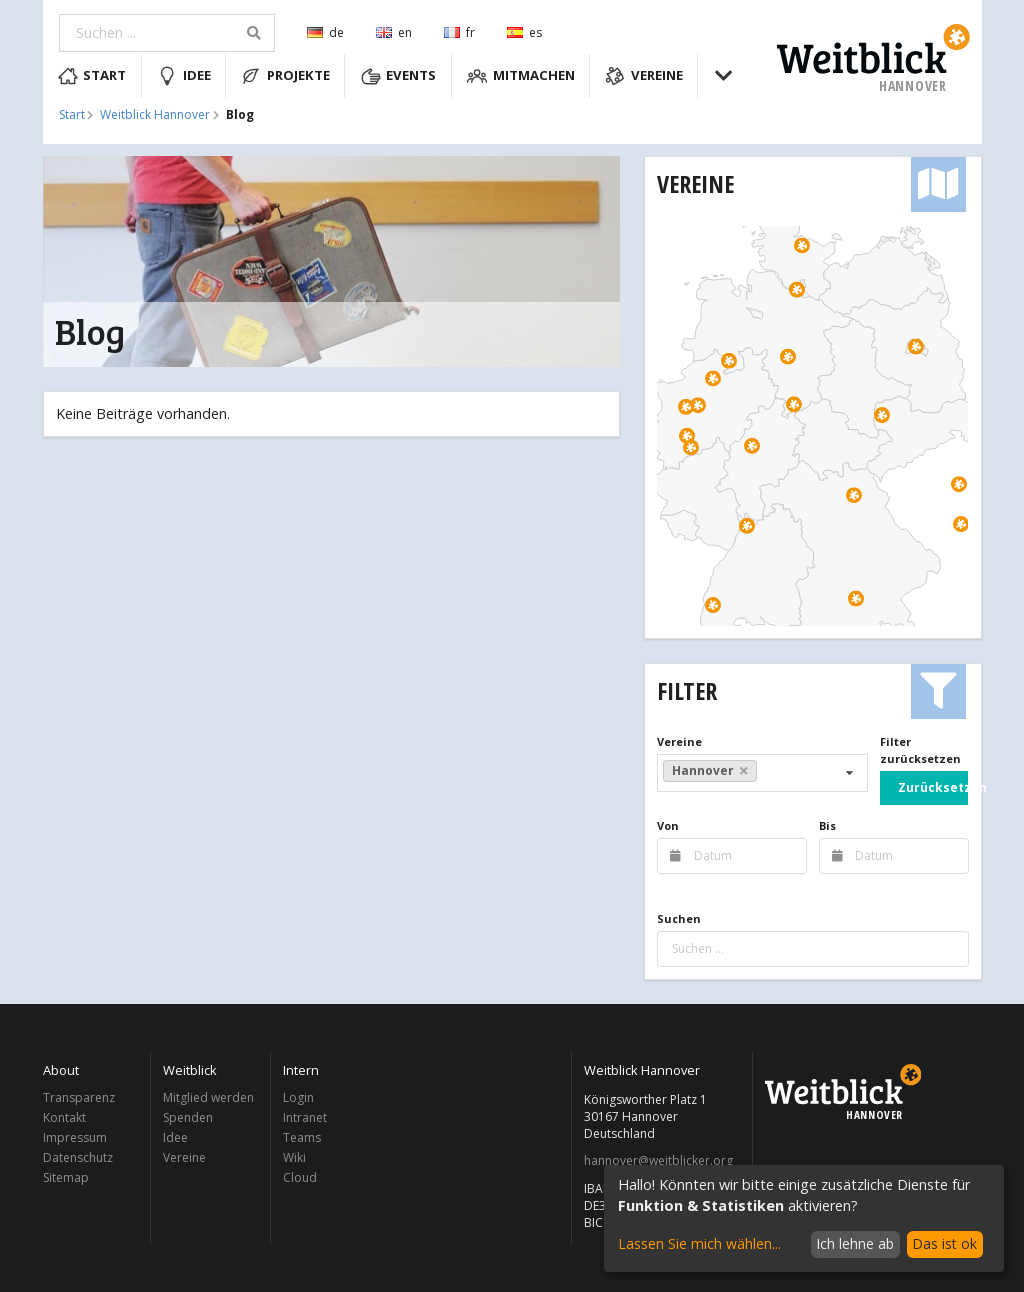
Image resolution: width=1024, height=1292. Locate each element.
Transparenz (79, 1098)
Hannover (710, 770)
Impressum (75, 1137)
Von (668, 825)
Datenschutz (78, 1157)
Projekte (285, 76)
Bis (827, 825)
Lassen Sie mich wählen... (699, 1243)
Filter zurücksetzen (920, 750)
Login (298, 1098)
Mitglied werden (208, 1098)
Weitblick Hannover (155, 115)
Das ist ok (944, 1243)
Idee (184, 76)
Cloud (300, 1177)
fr (459, 32)
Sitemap (66, 1177)
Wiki (294, 1157)
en (394, 32)
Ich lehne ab (855, 1243)
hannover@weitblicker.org (658, 1161)
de (325, 32)
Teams (302, 1137)
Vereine (644, 76)
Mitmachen (521, 76)
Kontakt (64, 1117)
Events (399, 76)
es (524, 32)
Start (92, 76)
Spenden (188, 1117)
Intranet (305, 1117)
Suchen (679, 918)
